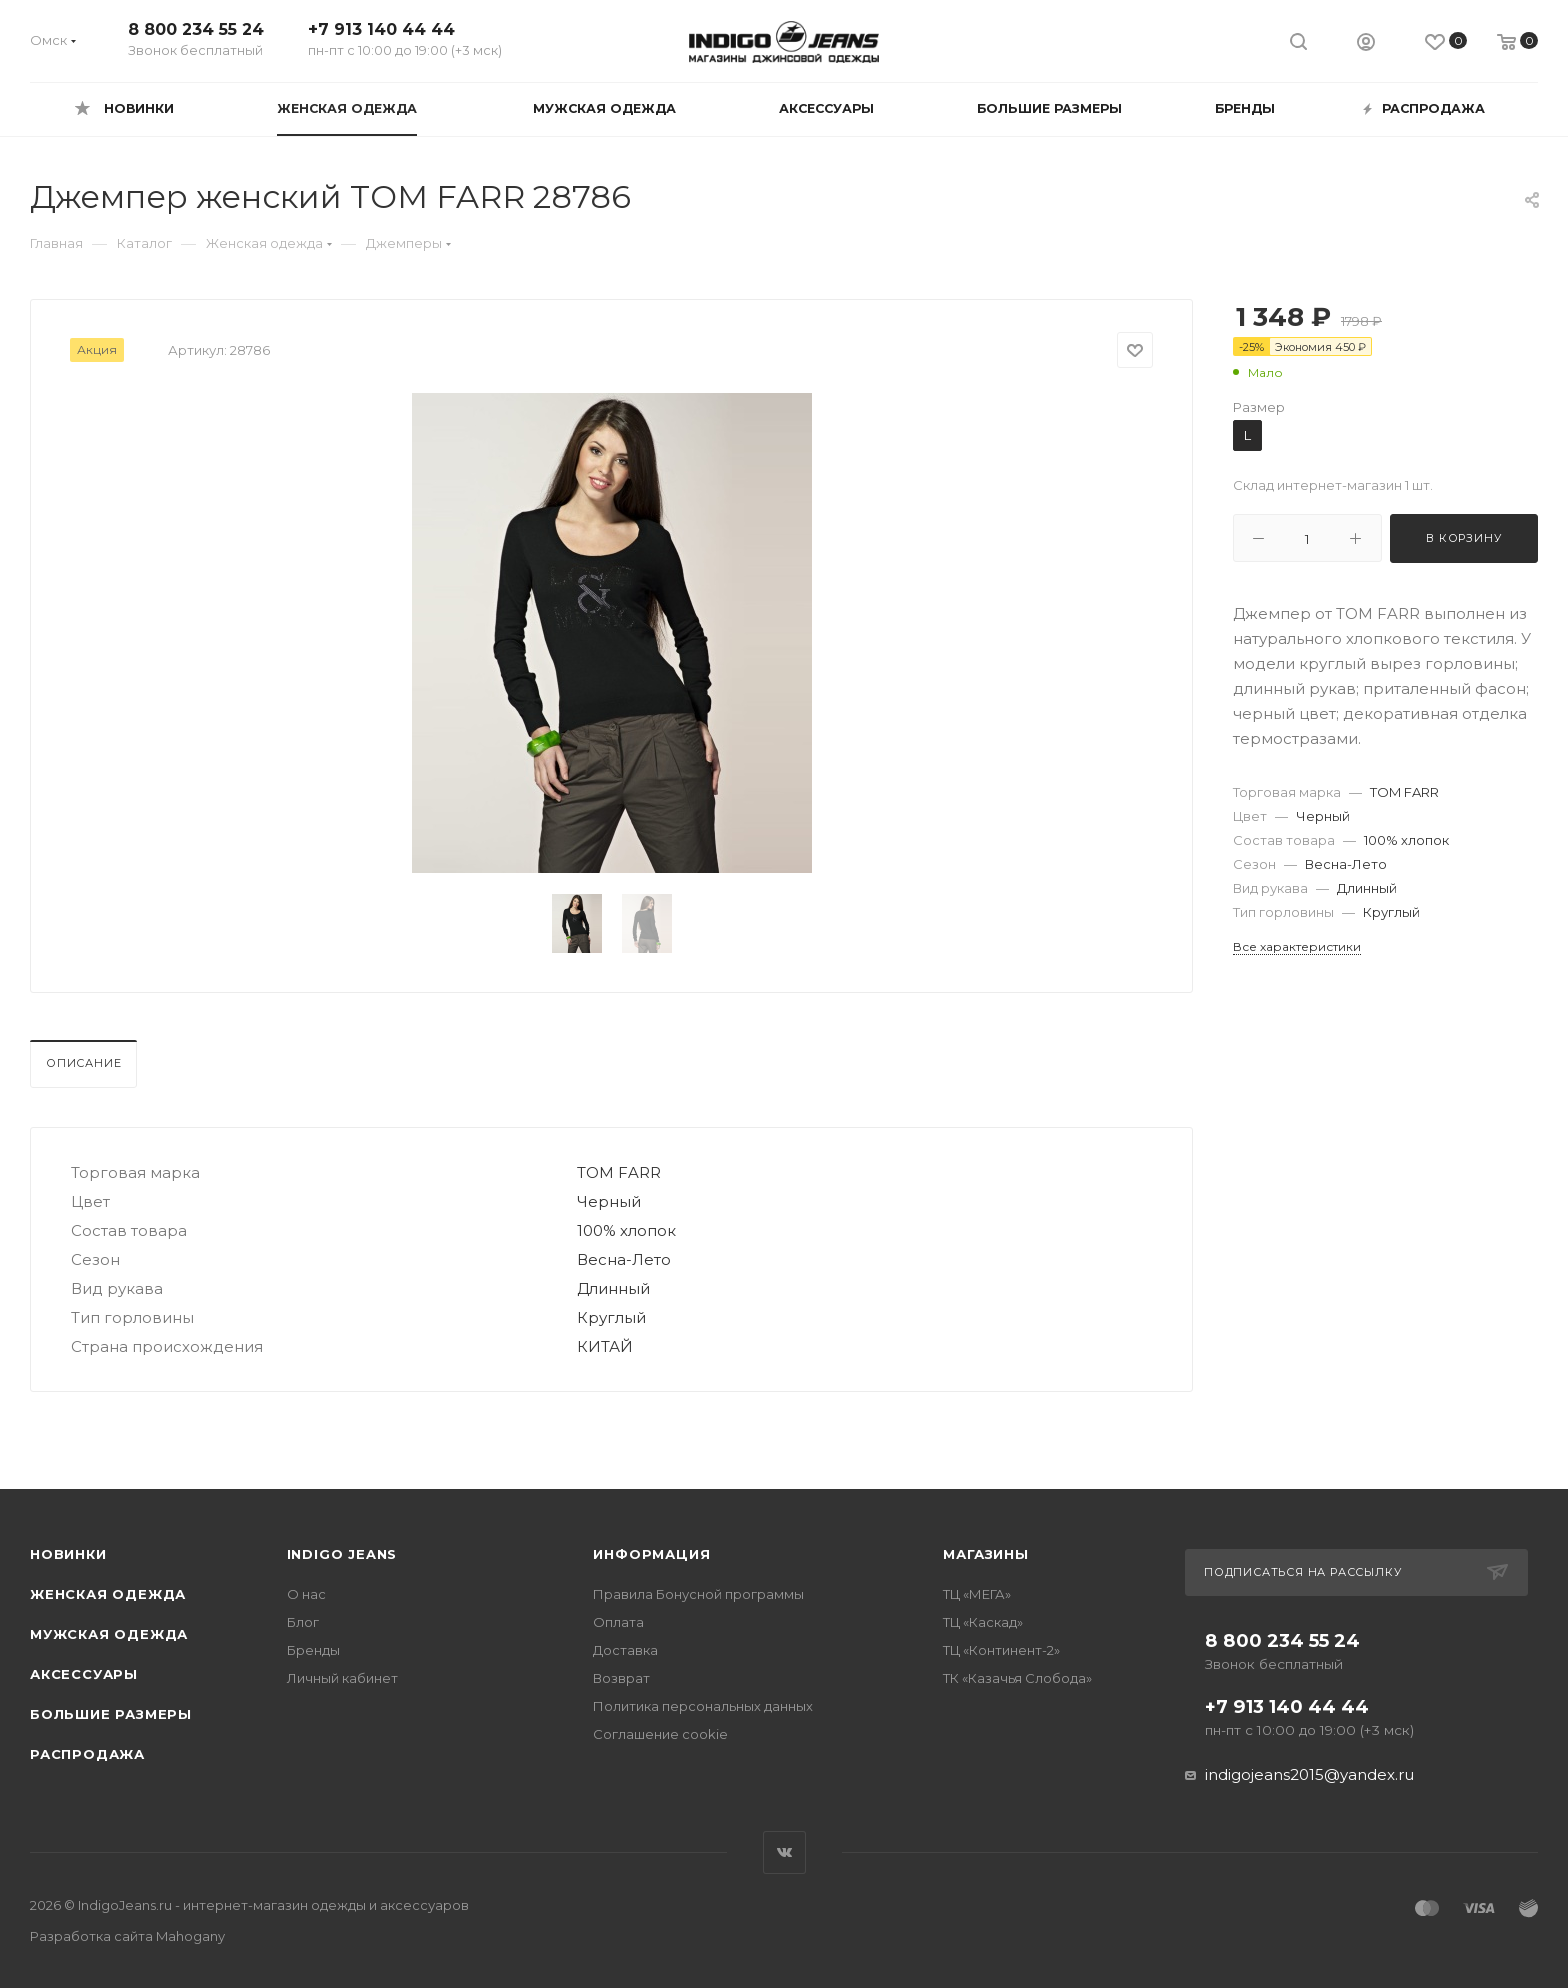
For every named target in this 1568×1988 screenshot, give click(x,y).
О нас (306, 1594)
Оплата (618, 1622)
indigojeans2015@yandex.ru (1309, 1774)
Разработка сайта (127, 1936)
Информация (651, 1554)
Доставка (625, 1650)
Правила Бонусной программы (698, 1594)
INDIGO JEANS (342, 1554)
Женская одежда (108, 1594)
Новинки (68, 1554)
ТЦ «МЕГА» (977, 1594)
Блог (303, 1622)
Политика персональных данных (703, 1706)
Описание (83, 1063)
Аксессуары (84, 1674)
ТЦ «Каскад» (983, 1622)
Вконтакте (784, 1852)
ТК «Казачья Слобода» (1017, 1678)
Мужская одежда (109, 1634)
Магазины (985, 1554)
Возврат (621, 1678)
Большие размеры (111, 1714)
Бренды (313, 1650)
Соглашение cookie (660, 1734)
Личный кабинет (342, 1678)
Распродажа (87, 1754)
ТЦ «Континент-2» (1001, 1650)
